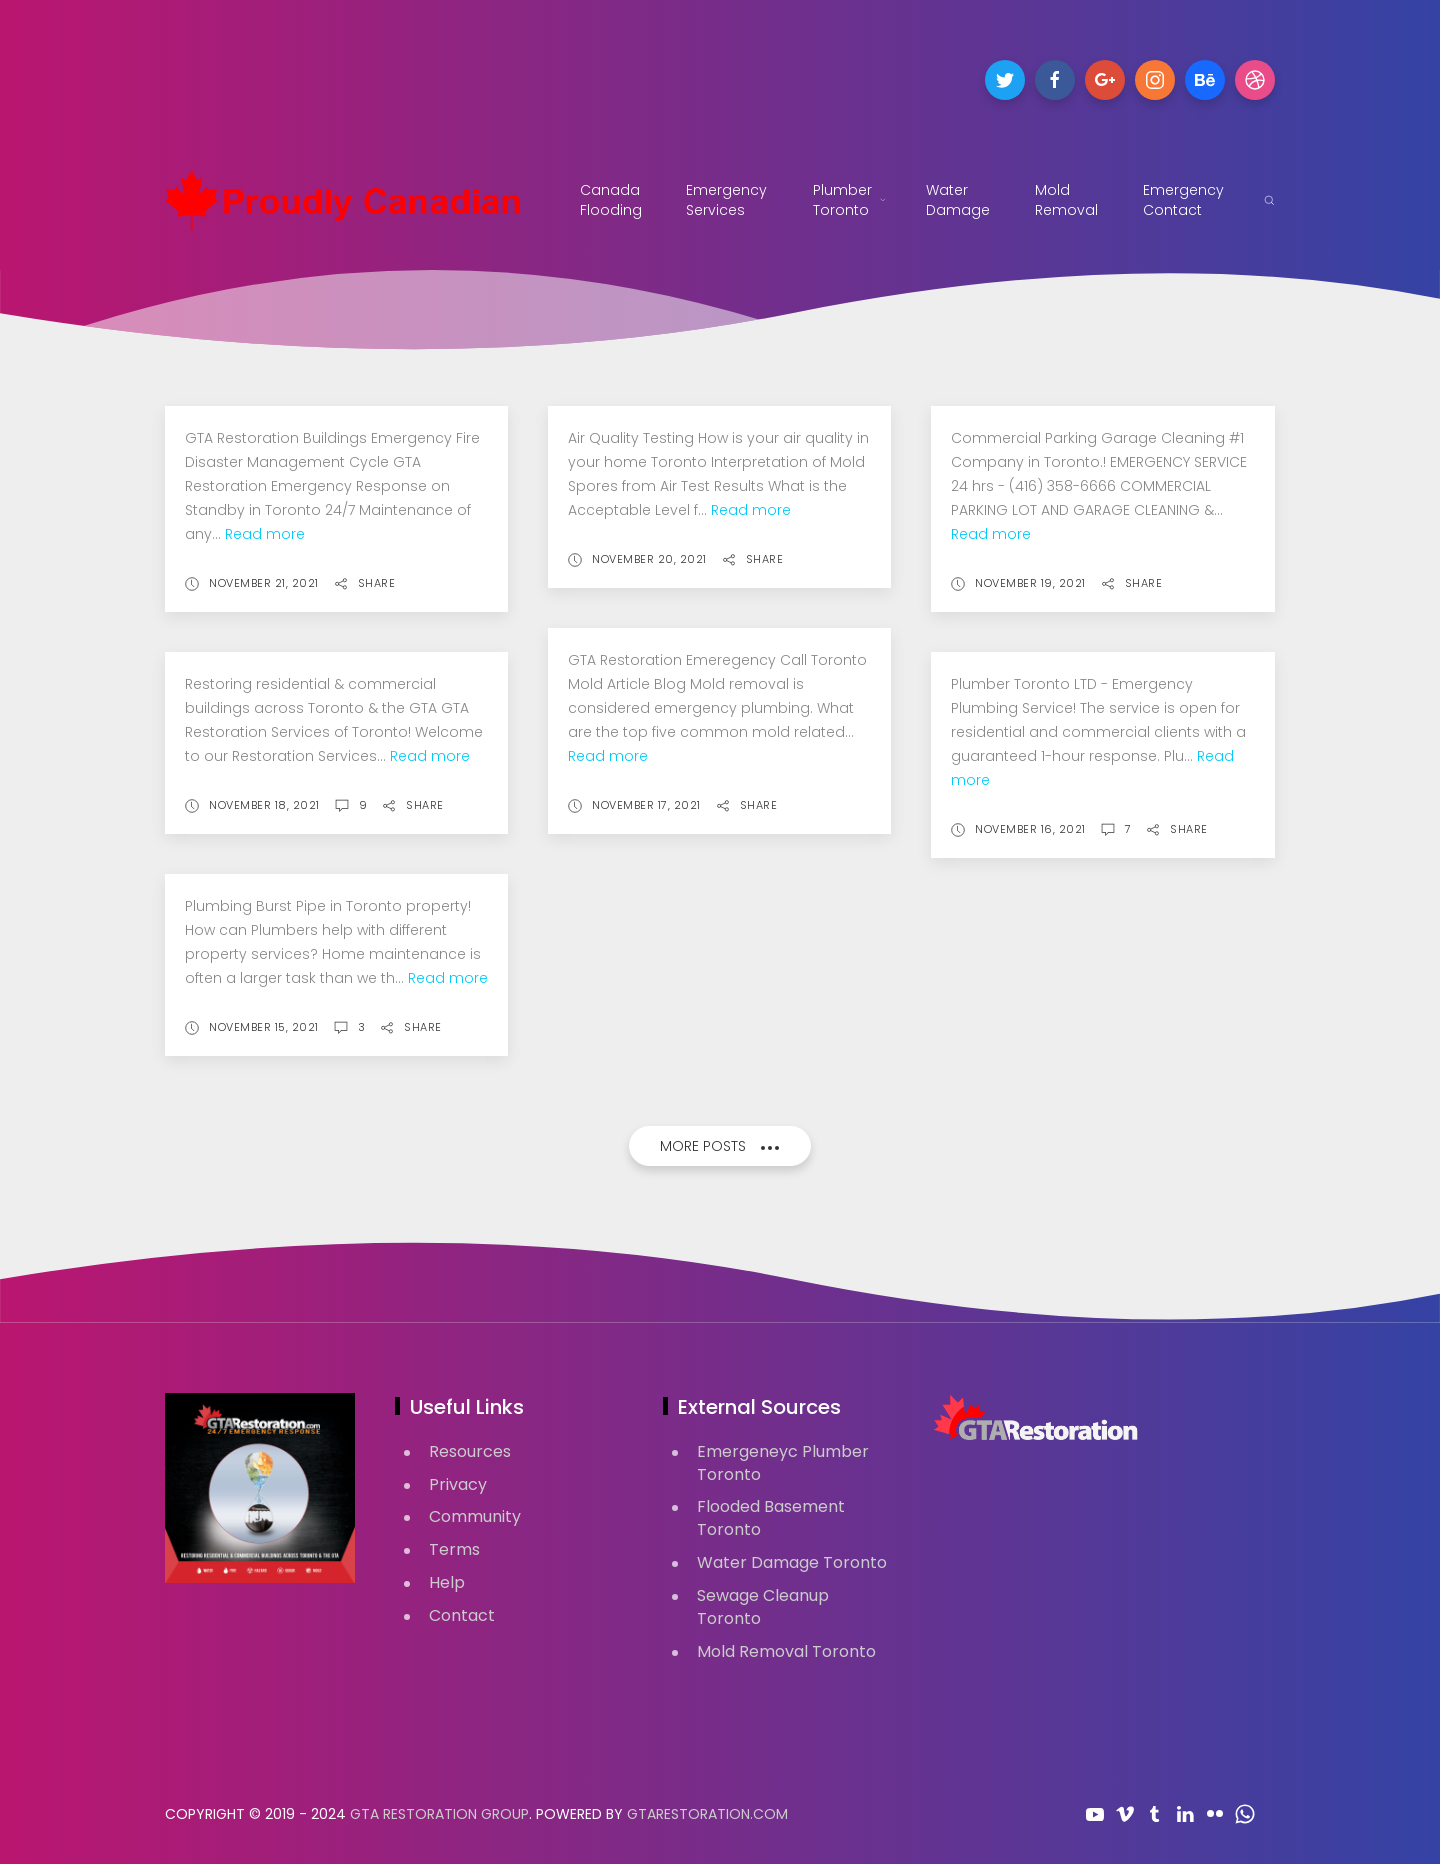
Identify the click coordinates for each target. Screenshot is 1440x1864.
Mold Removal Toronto (786, 1651)
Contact (462, 1615)
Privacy (458, 1484)
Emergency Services (729, 200)
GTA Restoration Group (439, 1814)
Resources (470, 1451)
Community (475, 1516)
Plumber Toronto (850, 200)
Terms (454, 1549)
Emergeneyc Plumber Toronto (783, 1463)
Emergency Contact (1183, 200)
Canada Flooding (611, 200)
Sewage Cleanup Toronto (763, 1607)
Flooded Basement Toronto (771, 1518)
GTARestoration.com (707, 1814)
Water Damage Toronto (792, 1562)
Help (447, 1582)
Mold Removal (1066, 200)
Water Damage (958, 200)
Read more (265, 534)
